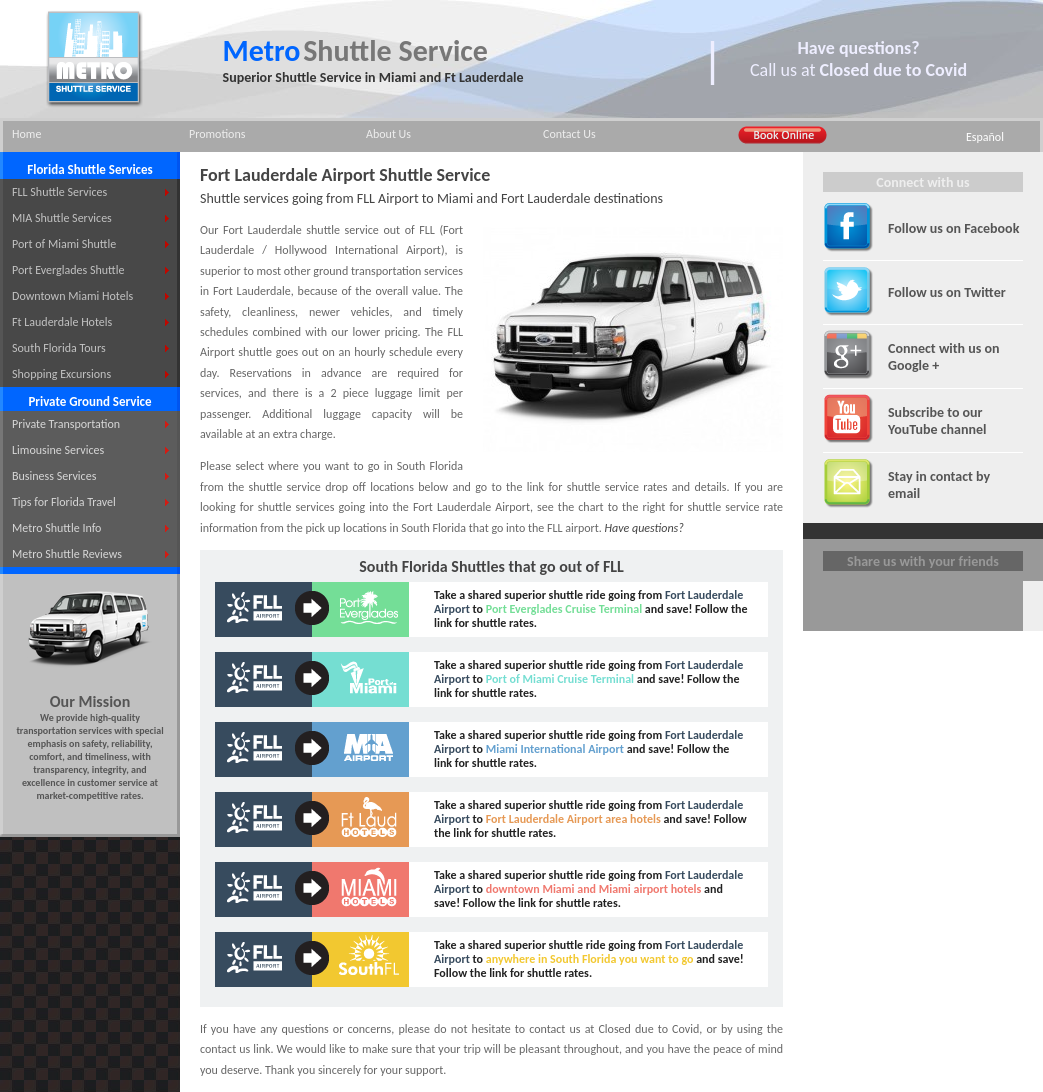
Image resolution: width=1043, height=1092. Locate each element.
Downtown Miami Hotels (72, 296)
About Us (388, 134)
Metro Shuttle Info (56, 528)
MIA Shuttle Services (62, 218)
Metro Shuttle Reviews (67, 554)
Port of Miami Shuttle (64, 244)
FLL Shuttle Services (59, 192)
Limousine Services (58, 450)
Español (985, 137)
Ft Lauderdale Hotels (62, 322)
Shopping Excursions (61, 374)
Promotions (217, 134)
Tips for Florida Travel (64, 502)
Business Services (54, 476)
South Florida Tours (59, 348)
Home (26, 134)
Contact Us (569, 134)
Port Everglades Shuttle (68, 270)
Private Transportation (66, 424)
